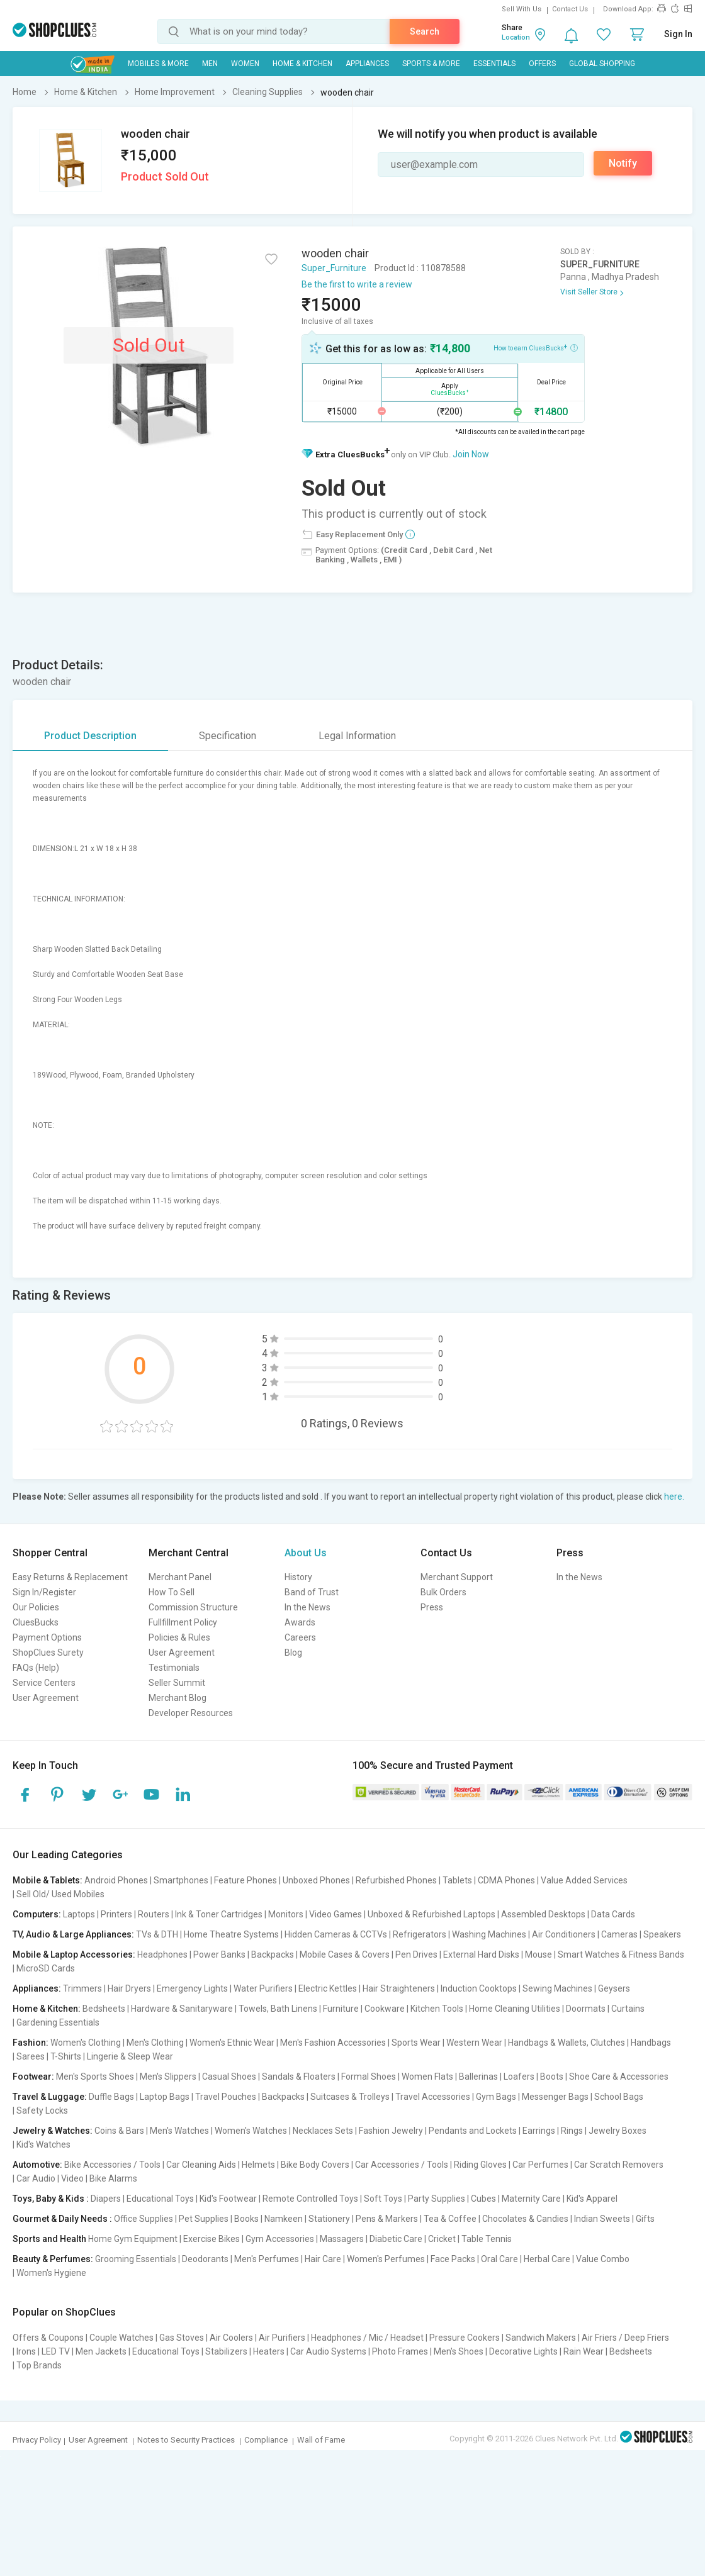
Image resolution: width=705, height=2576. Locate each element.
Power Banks (219, 1954)
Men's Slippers (168, 2076)
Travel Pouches (225, 2097)
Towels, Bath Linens (278, 2009)
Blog (293, 1653)
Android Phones (116, 1880)
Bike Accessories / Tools (112, 2165)
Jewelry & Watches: (53, 2131)
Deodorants (205, 2259)
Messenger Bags (555, 2097)
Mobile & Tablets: (47, 1880)
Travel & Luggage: (50, 2097)
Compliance (266, 2440)
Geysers (614, 1988)
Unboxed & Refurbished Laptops (431, 1914)
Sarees (30, 2056)
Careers (300, 1637)
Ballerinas (478, 2076)
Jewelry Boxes (617, 2131)
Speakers (662, 1934)
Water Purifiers (263, 1988)
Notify (623, 163)
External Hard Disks (481, 1954)
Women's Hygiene (51, 2273)
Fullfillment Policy (183, 1622)
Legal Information (357, 736)
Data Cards (613, 1914)
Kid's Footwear (228, 2199)
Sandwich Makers (540, 2338)
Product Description (90, 736)
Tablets (457, 1880)
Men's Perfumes (266, 2259)
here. (674, 1497)
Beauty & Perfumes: (53, 2259)
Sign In (678, 34)
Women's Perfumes (386, 2259)
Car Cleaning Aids (201, 2165)
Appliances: (37, 1988)
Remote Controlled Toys (310, 2199)
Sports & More (431, 63)
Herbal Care (547, 2259)
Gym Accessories (279, 2239)
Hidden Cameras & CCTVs (336, 1934)
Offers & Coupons (48, 2338)
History (298, 1577)
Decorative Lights (523, 2351)
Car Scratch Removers (618, 2165)
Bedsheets (103, 2009)
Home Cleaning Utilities (514, 2009)
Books (246, 2219)
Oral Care (499, 2259)
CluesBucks (36, 1622)
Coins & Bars (119, 2131)
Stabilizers (226, 2351)
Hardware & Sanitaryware (182, 2009)
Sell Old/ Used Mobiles (60, 1894)
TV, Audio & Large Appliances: (73, 1934)
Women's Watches (251, 2131)
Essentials (494, 63)
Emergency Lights (192, 1988)
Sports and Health (49, 2239)
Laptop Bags (164, 2097)
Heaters (269, 2351)
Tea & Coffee (450, 2219)
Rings (572, 2131)
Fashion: (30, 2043)
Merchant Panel (180, 1577)
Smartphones (181, 1880)
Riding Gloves (480, 2165)
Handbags (651, 2043)
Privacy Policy (37, 2440)
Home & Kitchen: (47, 2009)
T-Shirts (65, 2056)
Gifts (645, 2219)
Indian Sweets (602, 2219)
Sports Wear (416, 2043)
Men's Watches (179, 2131)
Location (516, 37)
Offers (542, 63)
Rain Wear (583, 2351)
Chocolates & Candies (525, 2219)
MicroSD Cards (45, 1968)
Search (424, 31)
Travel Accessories (432, 2097)
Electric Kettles (327, 1988)
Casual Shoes (229, 2076)
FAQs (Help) (36, 1668)
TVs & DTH (157, 1934)
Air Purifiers (282, 2338)
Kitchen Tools (436, 2009)
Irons (26, 2351)
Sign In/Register (44, 1592)
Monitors (285, 1914)
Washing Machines (489, 1934)
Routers (153, 1914)
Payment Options (47, 1637)
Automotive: (37, 2165)
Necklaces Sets (323, 2131)
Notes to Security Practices (186, 2440)
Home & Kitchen (302, 63)
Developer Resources (191, 1713)
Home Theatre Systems (231, 1934)
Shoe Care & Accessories (618, 2076)
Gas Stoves (181, 2338)
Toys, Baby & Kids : (51, 2199)
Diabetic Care (395, 2239)
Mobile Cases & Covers (345, 1954)
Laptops (79, 1914)
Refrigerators (419, 1934)
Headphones (162, 1954)
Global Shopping (602, 63)
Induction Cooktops (479, 1988)
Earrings (538, 2131)
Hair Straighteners (399, 1988)
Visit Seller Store (589, 291)
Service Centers (44, 1683)
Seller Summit (177, 1683)
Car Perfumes (540, 2165)
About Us (306, 1553)
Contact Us (570, 9)
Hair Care (323, 2259)
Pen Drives (416, 1954)
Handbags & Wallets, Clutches (566, 2043)
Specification (227, 736)
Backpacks (272, 1954)
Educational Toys (160, 2199)
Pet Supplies (203, 2219)
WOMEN (245, 63)
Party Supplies (436, 2199)
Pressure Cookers (464, 2338)
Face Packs (453, 2259)
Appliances (367, 63)
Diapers (106, 2199)
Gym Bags (496, 2097)
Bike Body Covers (315, 2165)
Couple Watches (121, 2338)
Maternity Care (531, 2199)
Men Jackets (101, 2351)
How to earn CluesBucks (536, 347)
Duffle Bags (111, 2097)
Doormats (586, 2009)
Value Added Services (584, 1880)
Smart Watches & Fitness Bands (621, 1954)
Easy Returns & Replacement (70, 1577)
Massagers (342, 2239)
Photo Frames (400, 2351)
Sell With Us (521, 9)
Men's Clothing (155, 2043)
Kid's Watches (43, 2144)
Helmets (258, 2165)
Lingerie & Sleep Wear (130, 2056)
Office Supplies (143, 2219)
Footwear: (33, 2076)
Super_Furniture (334, 268)
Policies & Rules (179, 1637)
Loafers (519, 2076)
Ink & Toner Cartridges (218, 1914)
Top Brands (39, 2365)
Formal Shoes (368, 2076)
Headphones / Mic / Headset (367, 2338)
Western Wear (474, 2043)
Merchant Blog (177, 1698)
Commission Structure (193, 1607)
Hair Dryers (129, 1988)
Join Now (471, 454)
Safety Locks (42, 2110)
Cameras (619, 1934)
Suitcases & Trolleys (350, 2097)
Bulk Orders (443, 1592)
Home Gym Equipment (133, 2239)
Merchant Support (456, 1577)
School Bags (618, 2097)
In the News (307, 1607)
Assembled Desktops (543, 1914)
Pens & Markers (387, 2219)
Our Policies (36, 1607)
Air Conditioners (563, 1934)
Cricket (442, 2239)
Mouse (538, 1954)
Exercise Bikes (211, 2239)
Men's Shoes (458, 2351)
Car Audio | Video (50, 2178)
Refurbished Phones (396, 1880)
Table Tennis (486, 2239)
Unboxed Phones (316, 1880)
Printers (116, 1914)
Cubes (483, 2199)
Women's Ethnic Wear (231, 2043)
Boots (551, 2076)
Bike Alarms (113, 2178)
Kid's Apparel (592, 2199)
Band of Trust (312, 1592)
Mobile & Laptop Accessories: (74, 1954)
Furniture (341, 2009)
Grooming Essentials (135, 2259)
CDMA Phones (506, 1880)
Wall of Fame (321, 2440)
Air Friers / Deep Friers (625, 2338)
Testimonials (174, 1668)
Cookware (384, 2009)
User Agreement (46, 1698)
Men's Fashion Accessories (333, 2043)
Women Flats (427, 2076)
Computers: (37, 1914)
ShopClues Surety (48, 1653)
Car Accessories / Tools (401, 2165)
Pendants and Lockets (473, 2131)
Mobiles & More (158, 63)
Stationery (329, 2219)
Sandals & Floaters (299, 2076)
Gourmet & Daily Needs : (62, 2219)
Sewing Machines (557, 1988)
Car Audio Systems (328, 2351)
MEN (210, 63)
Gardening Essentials (57, 2022)
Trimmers (82, 1988)
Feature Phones (245, 1880)
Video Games (335, 1914)
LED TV (56, 2351)
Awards (300, 1622)
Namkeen (283, 2219)
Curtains (628, 2009)
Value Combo (602, 2259)
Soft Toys (383, 2199)
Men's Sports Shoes (95, 2076)
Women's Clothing (85, 2043)
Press (431, 1607)
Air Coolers (231, 2338)
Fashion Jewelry (391, 2131)
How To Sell (172, 1592)
